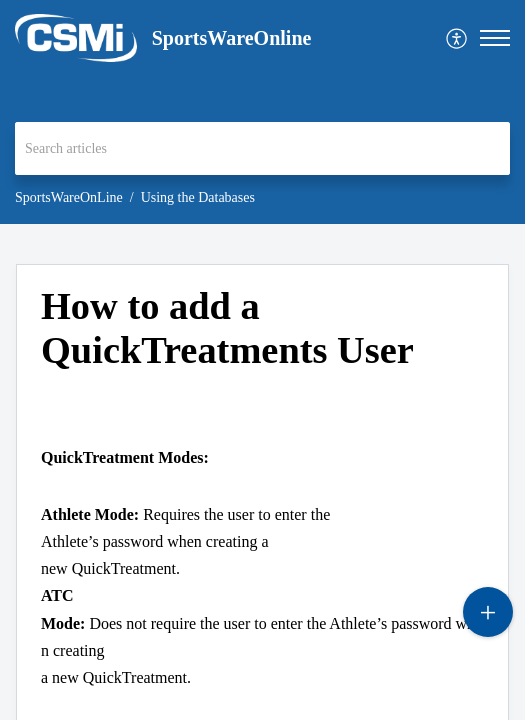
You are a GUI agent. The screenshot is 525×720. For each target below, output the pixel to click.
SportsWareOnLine (69, 197)
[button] (457, 38)
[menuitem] (457, 38)
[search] (262, 148)
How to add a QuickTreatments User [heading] (227, 328)
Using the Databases (198, 197)
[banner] (262, 112)
